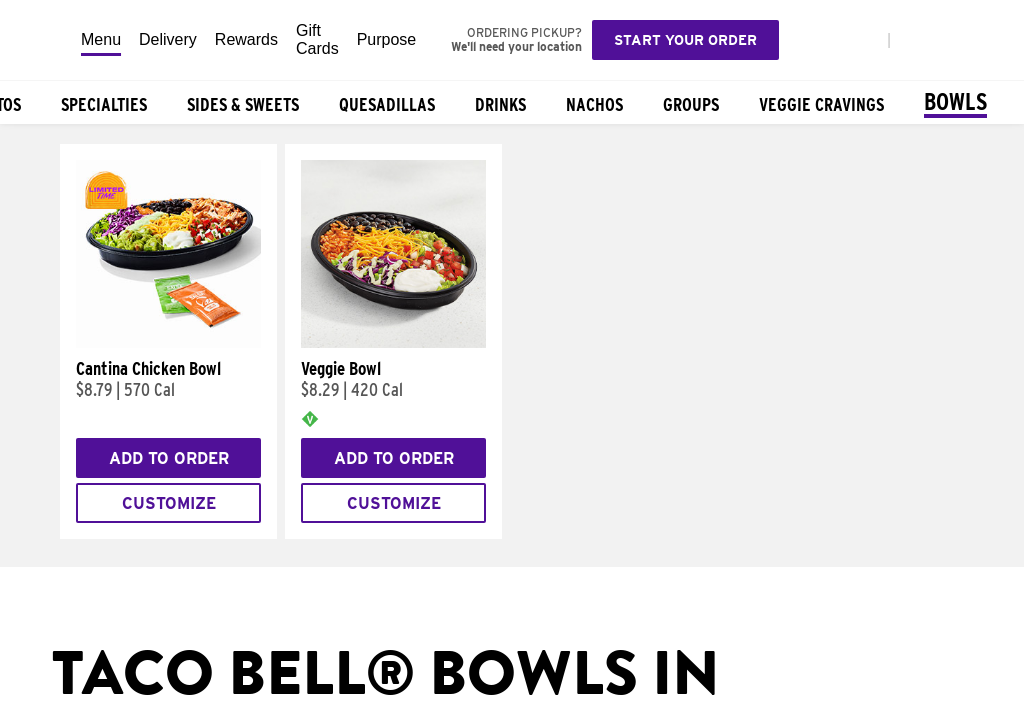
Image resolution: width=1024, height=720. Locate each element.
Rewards (246, 39)
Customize (169, 503)
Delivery (168, 39)
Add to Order (169, 458)
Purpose (387, 39)
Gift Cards (317, 39)
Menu (101, 39)
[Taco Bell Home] (41, 40)
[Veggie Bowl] (393, 343)
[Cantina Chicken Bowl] (168, 343)
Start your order (685, 40)
